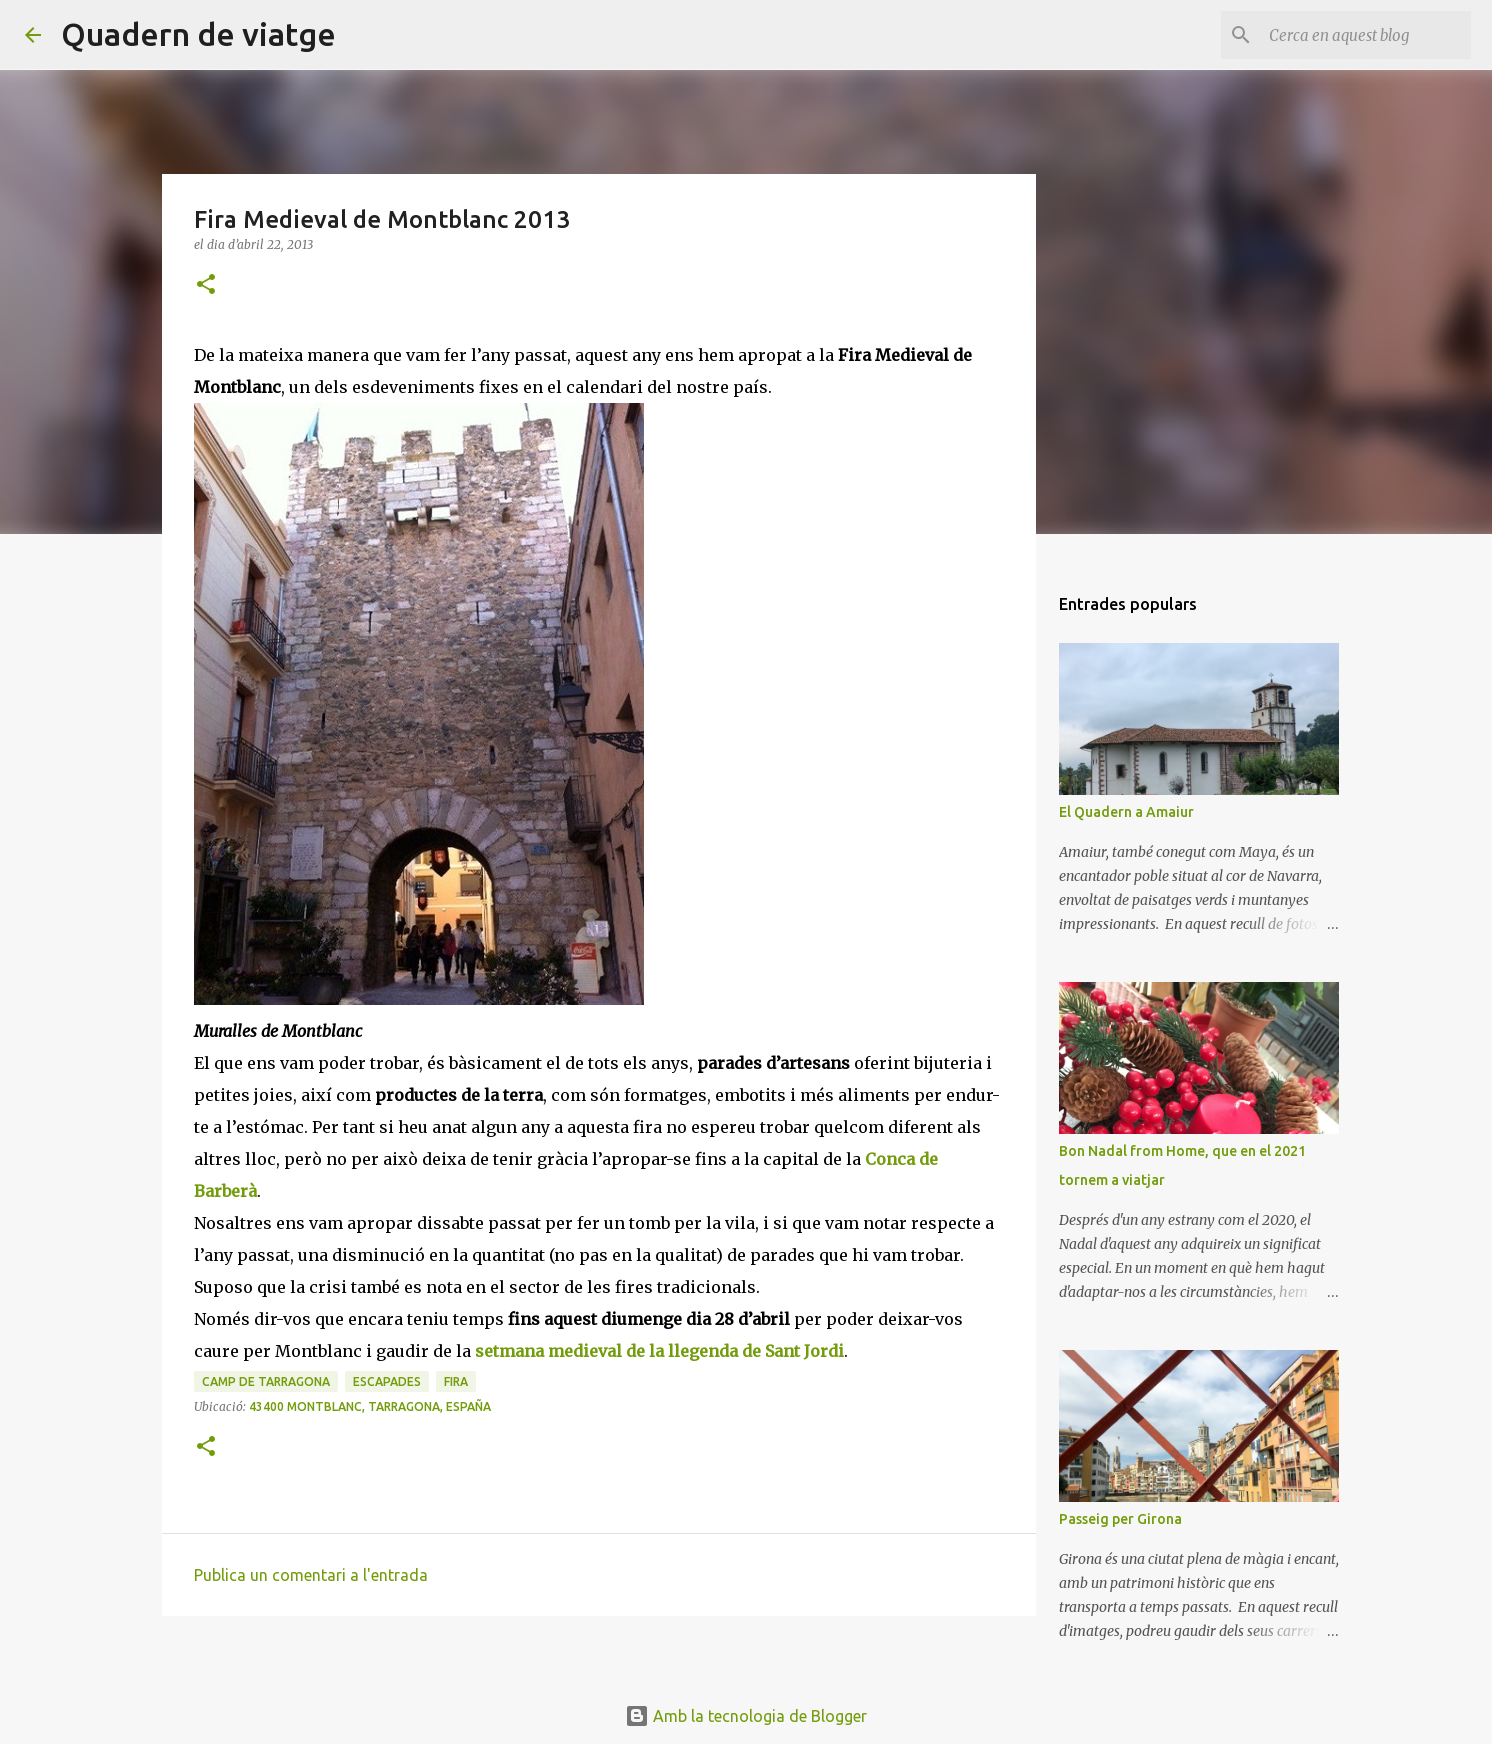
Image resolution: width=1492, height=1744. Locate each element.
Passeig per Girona (1120, 1519)
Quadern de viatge (198, 34)
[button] (206, 285)
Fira (456, 1381)
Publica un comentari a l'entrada (311, 1575)
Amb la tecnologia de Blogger (746, 1716)
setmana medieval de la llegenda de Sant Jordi (659, 1351)
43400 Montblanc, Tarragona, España (370, 1406)
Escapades (387, 1381)
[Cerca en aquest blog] (1366, 35)
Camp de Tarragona (266, 1381)
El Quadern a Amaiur (1126, 812)
